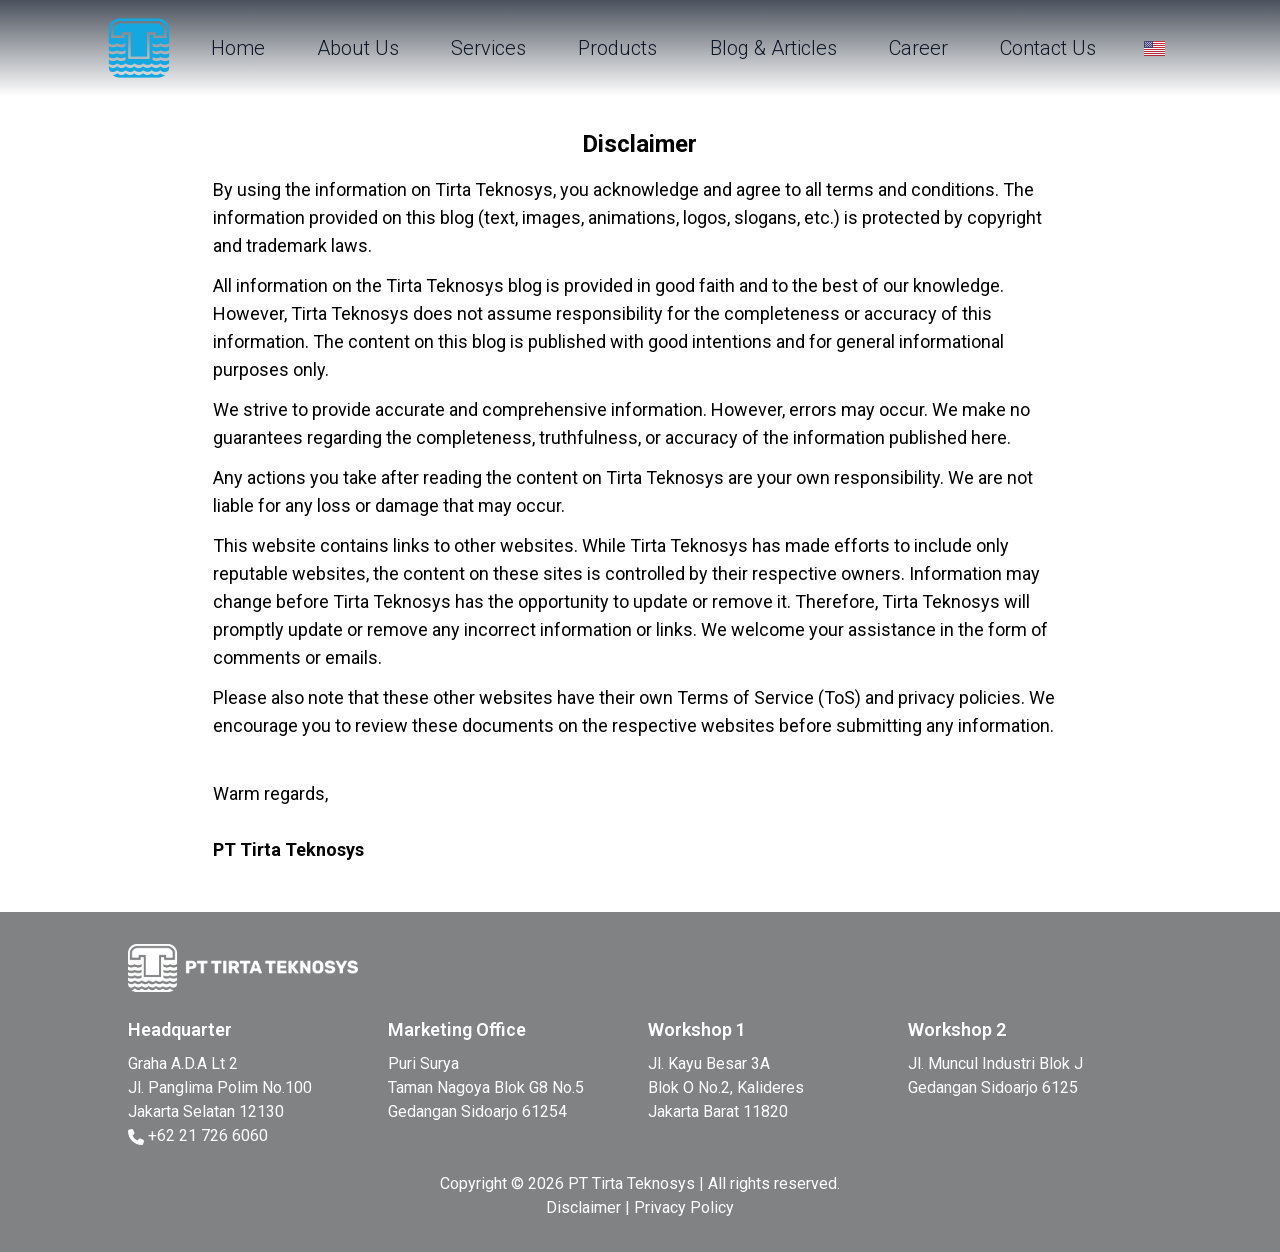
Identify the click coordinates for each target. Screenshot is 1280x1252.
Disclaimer (583, 1207)
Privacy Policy (684, 1207)
